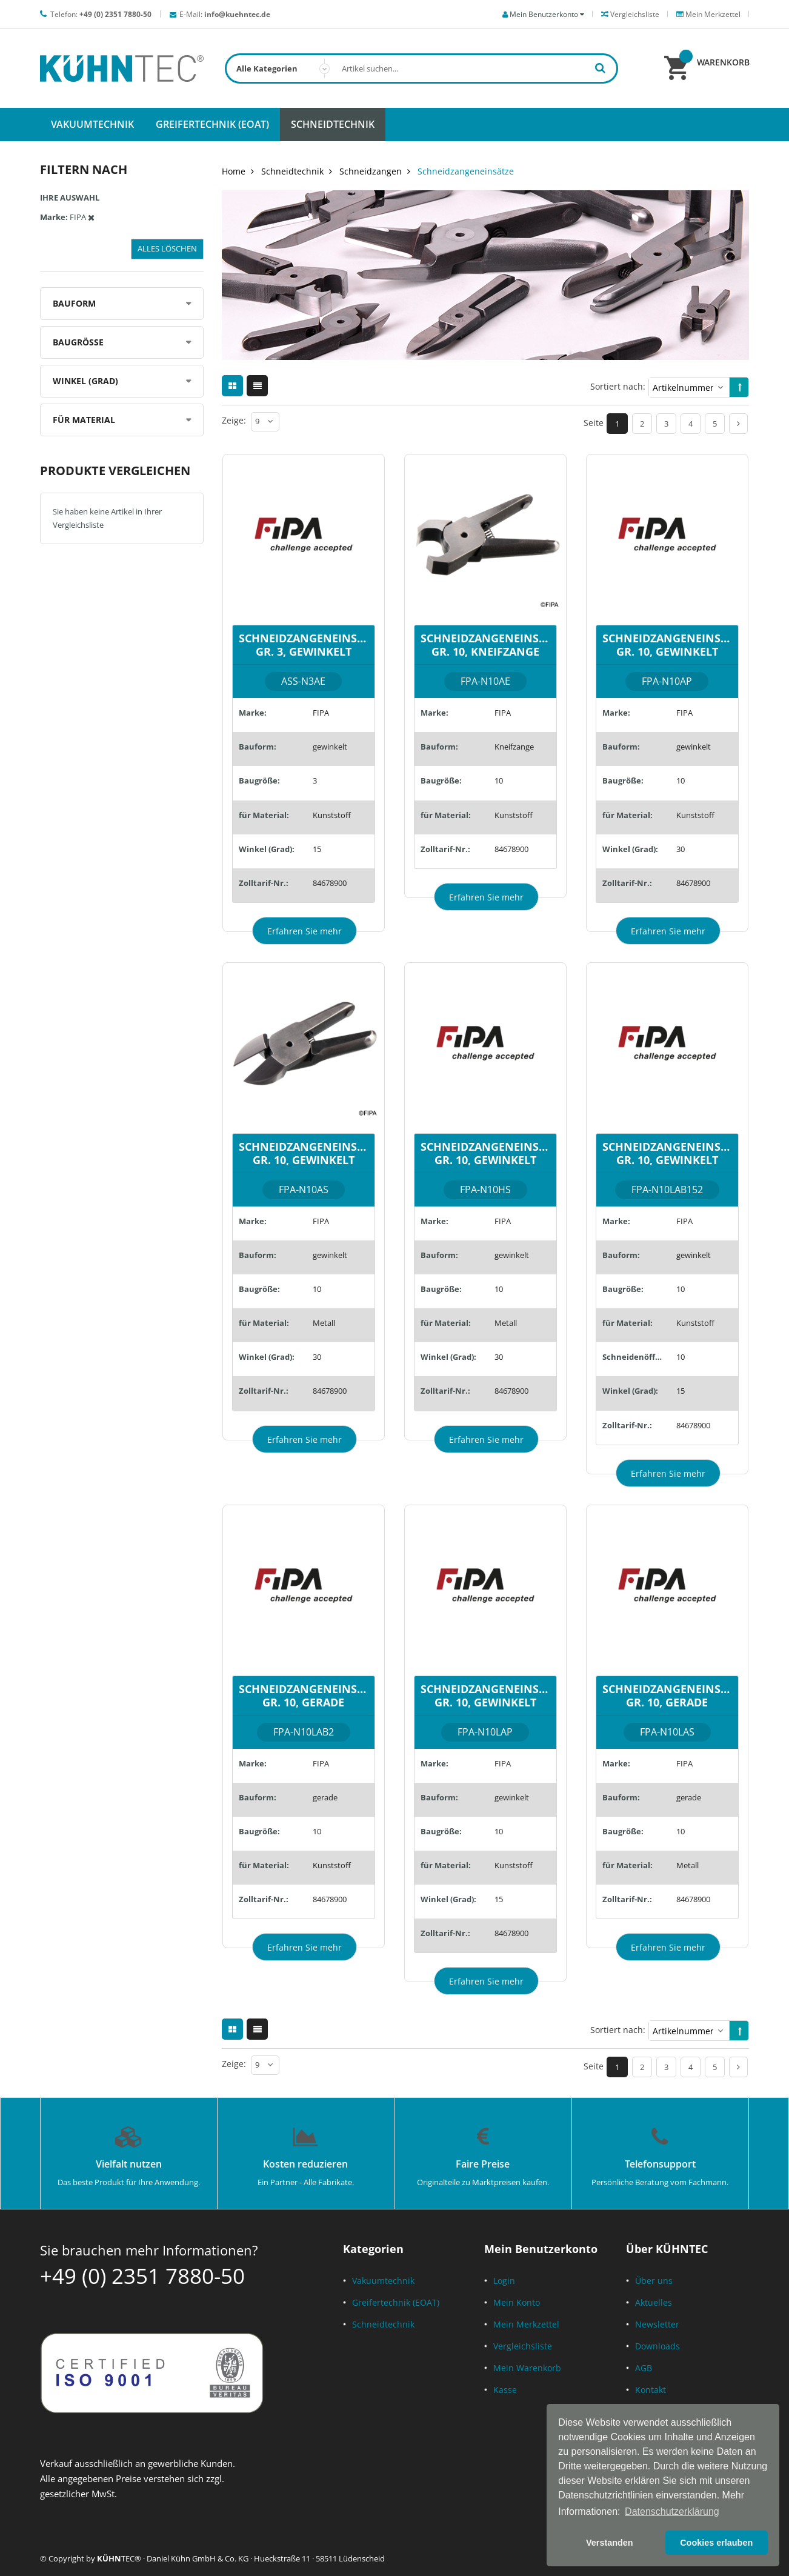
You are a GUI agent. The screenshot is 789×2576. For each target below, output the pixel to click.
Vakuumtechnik (383, 2280)
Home (233, 171)
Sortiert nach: (617, 386)
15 (317, 849)
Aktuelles (653, 2302)
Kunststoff (332, 815)
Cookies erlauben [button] (716, 2543)
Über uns (654, 2280)
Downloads (657, 2346)
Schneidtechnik (292, 171)
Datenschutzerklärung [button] (672, 2511)
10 (498, 780)
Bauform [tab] (74, 303)
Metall (324, 1322)
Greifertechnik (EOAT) (395, 2302)
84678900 (330, 882)
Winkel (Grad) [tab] (85, 381)
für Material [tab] (84, 419)
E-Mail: (224, 14)
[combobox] (421, 68)
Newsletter (657, 2324)
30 (680, 849)
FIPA (321, 712)
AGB (643, 2368)
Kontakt (650, 2389)
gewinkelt (330, 746)
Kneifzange (514, 746)
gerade (325, 1797)
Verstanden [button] (609, 2543)
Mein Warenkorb (527, 2368)
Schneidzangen (370, 171)
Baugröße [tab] (78, 342)
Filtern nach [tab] (83, 169)
